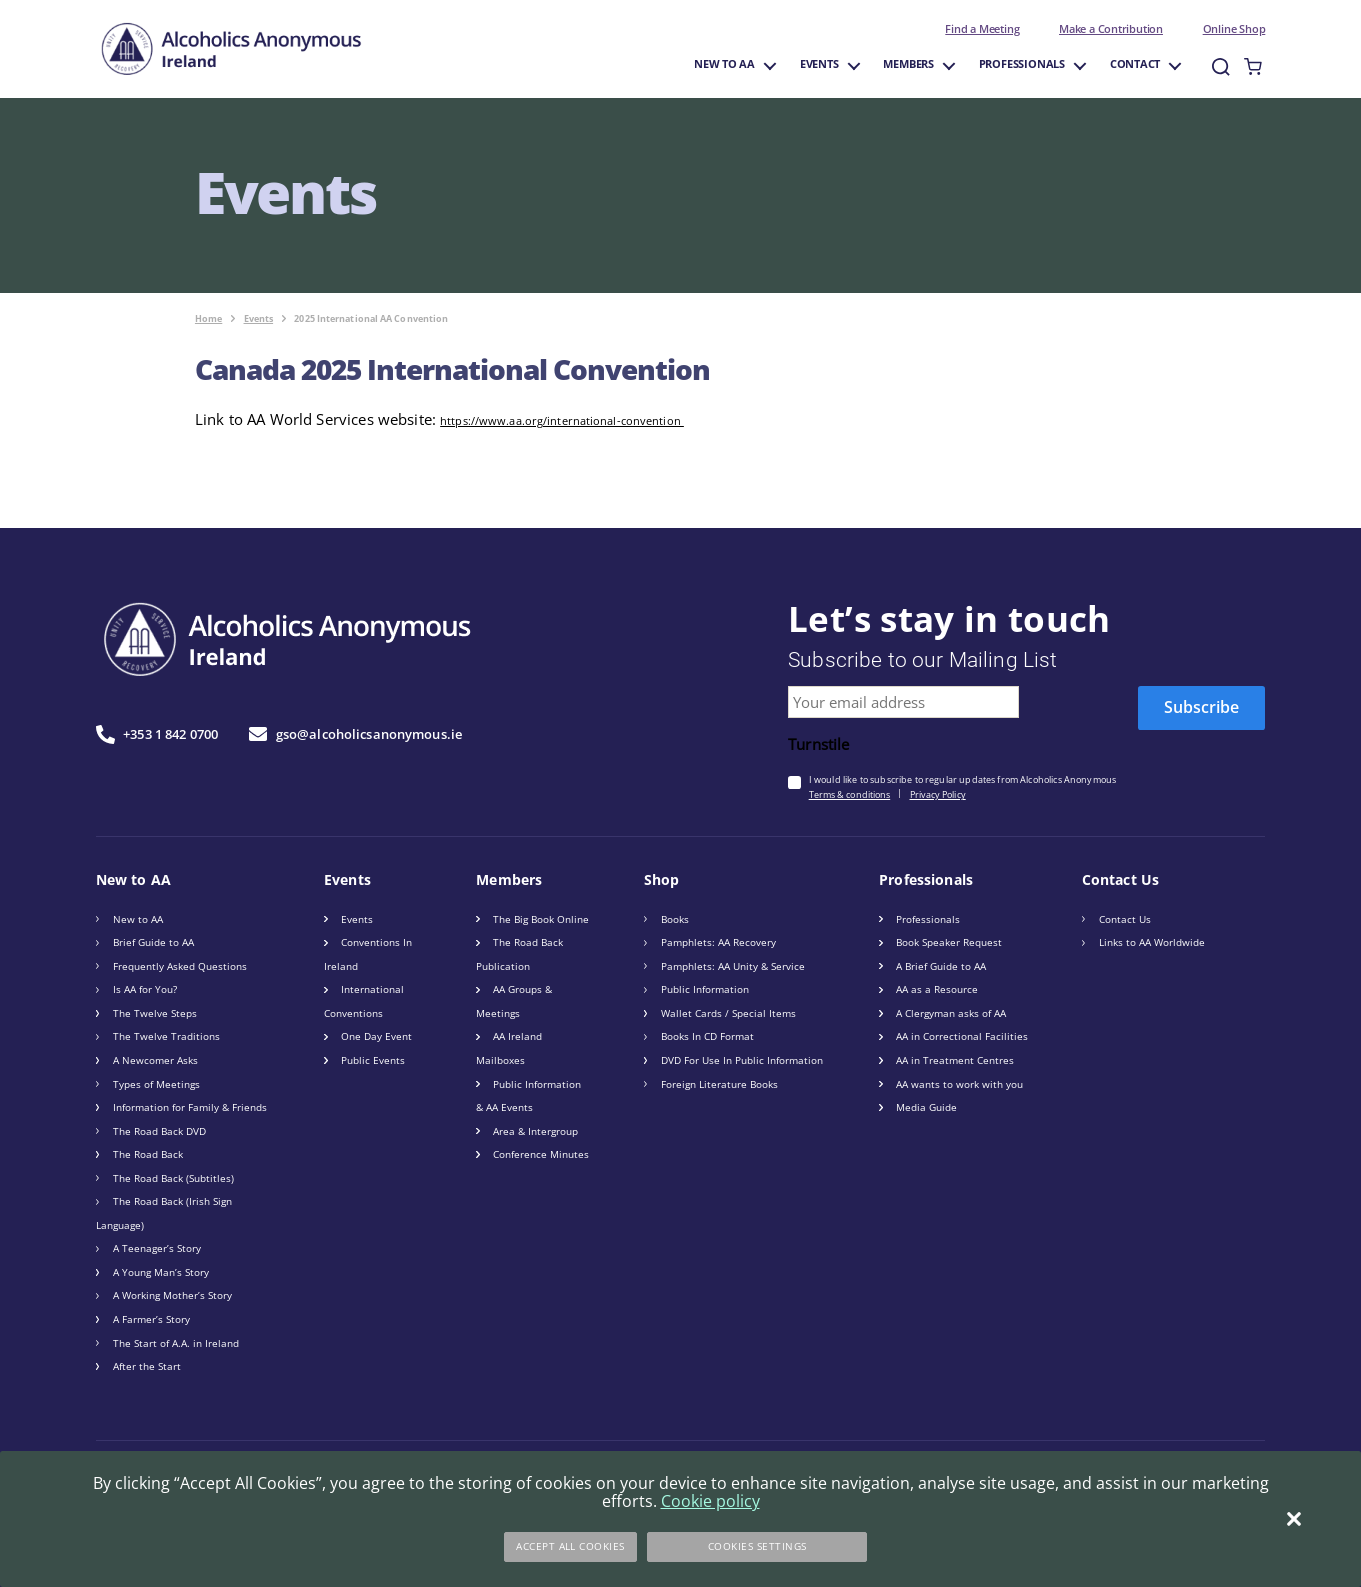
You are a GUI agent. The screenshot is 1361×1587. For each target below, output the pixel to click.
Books (675, 919)
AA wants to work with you (959, 1084)
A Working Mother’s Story (172, 1295)
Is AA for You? (145, 989)
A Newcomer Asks (155, 1060)
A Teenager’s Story (157, 1248)
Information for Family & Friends (190, 1107)
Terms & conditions (850, 794)
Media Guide (926, 1107)
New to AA (724, 64)
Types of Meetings (156, 1084)
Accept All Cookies (570, 1546)
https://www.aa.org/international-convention (562, 421)
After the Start (147, 1366)
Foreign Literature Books (719, 1084)
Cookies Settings (757, 1546)
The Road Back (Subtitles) (173, 1178)
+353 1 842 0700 (157, 734)
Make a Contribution (1111, 29)
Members (908, 64)
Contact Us (1125, 919)
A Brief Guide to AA (941, 966)
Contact (1135, 64)
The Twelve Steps (155, 1013)
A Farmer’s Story (151, 1319)
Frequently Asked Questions (180, 966)
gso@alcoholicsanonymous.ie (355, 734)
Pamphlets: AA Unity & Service (733, 966)
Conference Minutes (541, 1154)
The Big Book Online (541, 919)
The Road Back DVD (159, 1131)
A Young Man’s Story (161, 1272)
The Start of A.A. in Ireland (176, 1343)
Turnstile (818, 744)
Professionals (1022, 64)
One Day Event (376, 1036)
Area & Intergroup (535, 1131)
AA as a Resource (937, 989)
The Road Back (148, 1154)
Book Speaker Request (949, 942)
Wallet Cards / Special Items (728, 1013)
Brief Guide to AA (153, 942)
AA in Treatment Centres (955, 1060)
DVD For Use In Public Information (742, 1060)
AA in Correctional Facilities (962, 1036)
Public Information (705, 989)
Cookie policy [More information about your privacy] (710, 1501)
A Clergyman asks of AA (951, 1013)
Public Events (373, 1060)
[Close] (1294, 1519)
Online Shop (1234, 29)
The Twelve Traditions (166, 1036)
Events (819, 64)
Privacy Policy (938, 794)
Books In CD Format (707, 1036)
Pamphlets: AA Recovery (718, 942)
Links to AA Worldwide (1152, 942)
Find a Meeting (982, 29)
